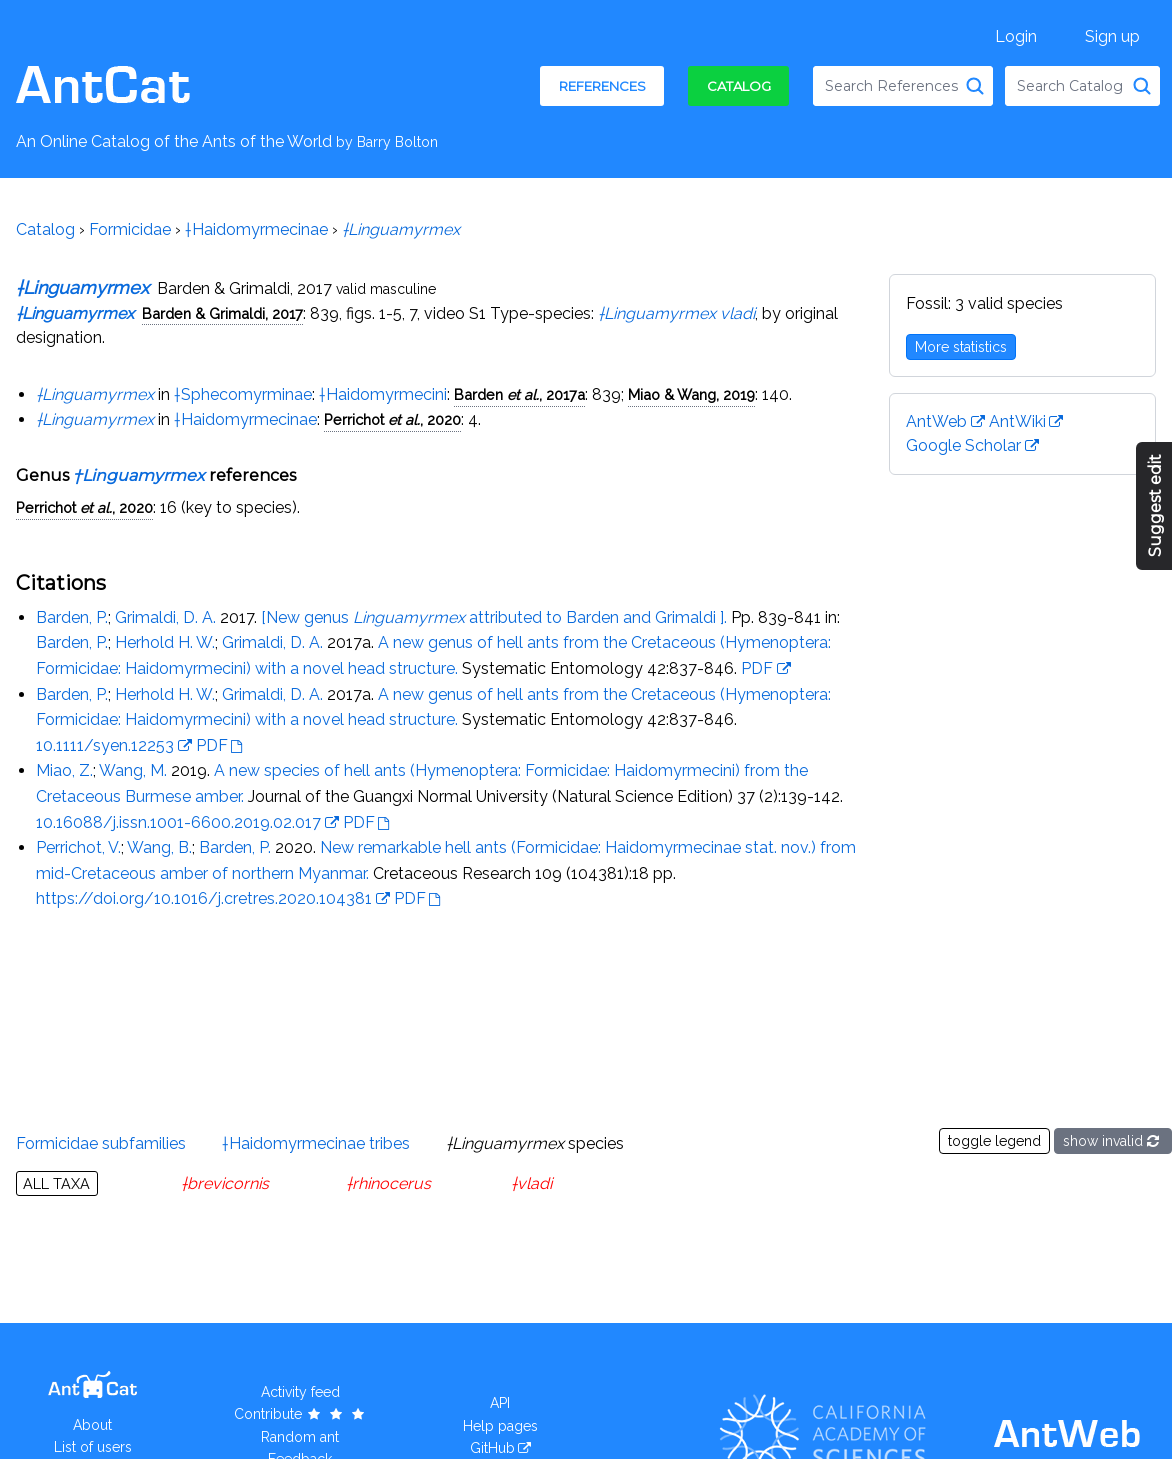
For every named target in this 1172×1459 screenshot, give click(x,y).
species (535, 1143)
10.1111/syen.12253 (105, 745)
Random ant (300, 1437)
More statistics (961, 347)
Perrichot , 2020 (392, 419)
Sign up (1112, 36)
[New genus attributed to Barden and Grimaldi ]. (494, 617)
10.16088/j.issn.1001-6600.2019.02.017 (178, 822)
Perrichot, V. (78, 847)
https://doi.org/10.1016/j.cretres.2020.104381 (204, 898)
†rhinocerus (388, 1183)
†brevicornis (225, 1183)
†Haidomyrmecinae (256, 229)
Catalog (739, 86)
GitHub (492, 1448)
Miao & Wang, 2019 (691, 394)
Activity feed (300, 1392)
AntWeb (936, 421)
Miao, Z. (64, 770)
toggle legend (994, 1141)
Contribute (300, 1414)
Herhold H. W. (165, 642)
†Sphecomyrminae (243, 394)
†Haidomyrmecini (383, 394)
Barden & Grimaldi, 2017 (222, 313)
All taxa (56, 1183)
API (500, 1403)
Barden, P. (72, 617)
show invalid (1113, 1141)
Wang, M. (133, 770)
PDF (757, 668)
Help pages (500, 1426)
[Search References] (975, 86)
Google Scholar (963, 445)
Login (1016, 36)
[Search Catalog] (1142, 86)
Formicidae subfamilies (101, 1143)
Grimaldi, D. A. (165, 617)
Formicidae (130, 229)
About (92, 1425)
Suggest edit (1155, 506)
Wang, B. (159, 847)
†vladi (531, 1183)
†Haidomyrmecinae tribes (316, 1143)
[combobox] (903, 86)
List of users (93, 1447)
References (602, 86)
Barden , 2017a (519, 394)
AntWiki (1017, 421)
